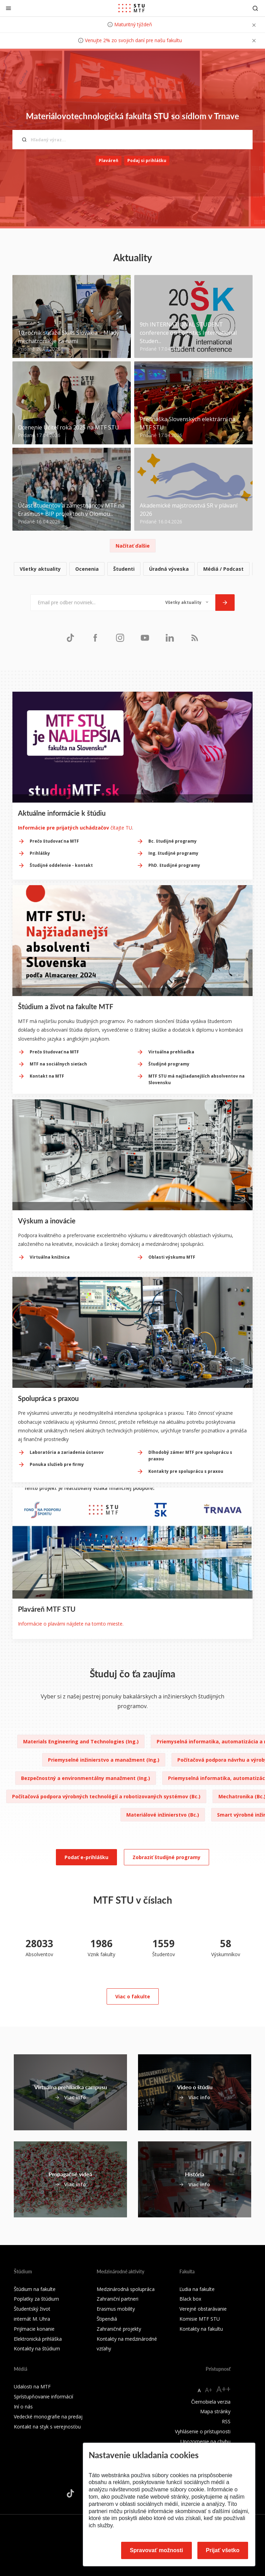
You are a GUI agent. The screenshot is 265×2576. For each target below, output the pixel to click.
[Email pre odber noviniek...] (94, 602)
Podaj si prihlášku (146, 160)
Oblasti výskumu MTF (171, 1257)
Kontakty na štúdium (37, 2348)
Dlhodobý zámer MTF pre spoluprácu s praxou (190, 1455)
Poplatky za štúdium (36, 2298)
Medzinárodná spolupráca (126, 2289)
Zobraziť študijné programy (166, 1857)
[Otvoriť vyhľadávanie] (255, 8)
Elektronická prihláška (38, 2339)
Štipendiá (107, 2318)
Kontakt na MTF (47, 1076)
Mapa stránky (215, 2411)
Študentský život (32, 2308)
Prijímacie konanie (34, 2329)
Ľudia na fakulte (197, 2289)
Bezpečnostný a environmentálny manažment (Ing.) (85, 1778)
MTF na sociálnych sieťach (58, 1064)
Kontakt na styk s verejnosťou (47, 2426)
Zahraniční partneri (117, 2298)
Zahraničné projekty (119, 2329)
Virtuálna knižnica (50, 1257)
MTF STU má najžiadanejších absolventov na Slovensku (196, 1079)
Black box (190, 2298)
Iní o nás (23, 2406)
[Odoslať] (225, 602)
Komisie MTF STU (199, 2318)
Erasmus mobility (116, 2308)
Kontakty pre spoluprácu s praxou (185, 1471)
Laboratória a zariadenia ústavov (67, 1452)
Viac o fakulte (132, 1996)
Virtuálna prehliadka (171, 1052)
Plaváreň (108, 160)
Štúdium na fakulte (35, 2289)
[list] (132, 569)
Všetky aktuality (40, 569)
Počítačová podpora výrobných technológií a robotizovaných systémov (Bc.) (106, 1796)
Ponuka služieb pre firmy (57, 1464)
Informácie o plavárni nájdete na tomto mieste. (71, 1623)
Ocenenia (87, 569)
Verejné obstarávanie (203, 2308)
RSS (226, 2421)
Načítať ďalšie (133, 545)
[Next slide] (248, 1380)
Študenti (124, 569)
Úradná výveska (169, 569)
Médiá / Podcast (223, 569)
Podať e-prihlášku (86, 1857)
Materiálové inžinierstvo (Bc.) (162, 1814)
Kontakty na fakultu (201, 2329)
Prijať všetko (223, 2550)
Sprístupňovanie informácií (43, 2396)
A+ (208, 2390)
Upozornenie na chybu (205, 2441)
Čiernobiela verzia (210, 2401)
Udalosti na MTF (32, 2386)
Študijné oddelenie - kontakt (61, 865)
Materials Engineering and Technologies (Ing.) (81, 1741)
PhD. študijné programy (174, 865)
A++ (223, 2389)
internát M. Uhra (32, 2318)
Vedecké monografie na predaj (48, 2416)
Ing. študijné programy (173, 853)
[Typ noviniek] (186, 602)
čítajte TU (75, 827)
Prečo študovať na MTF (54, 841)
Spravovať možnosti (156, 2550)
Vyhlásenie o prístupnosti (202, 2431)
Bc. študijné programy (172, 841)
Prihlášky (40, 853)
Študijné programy (168, 1064)
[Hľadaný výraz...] (132, 139)
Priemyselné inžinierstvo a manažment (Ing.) (103, 1759)
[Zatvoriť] (8, 8)
